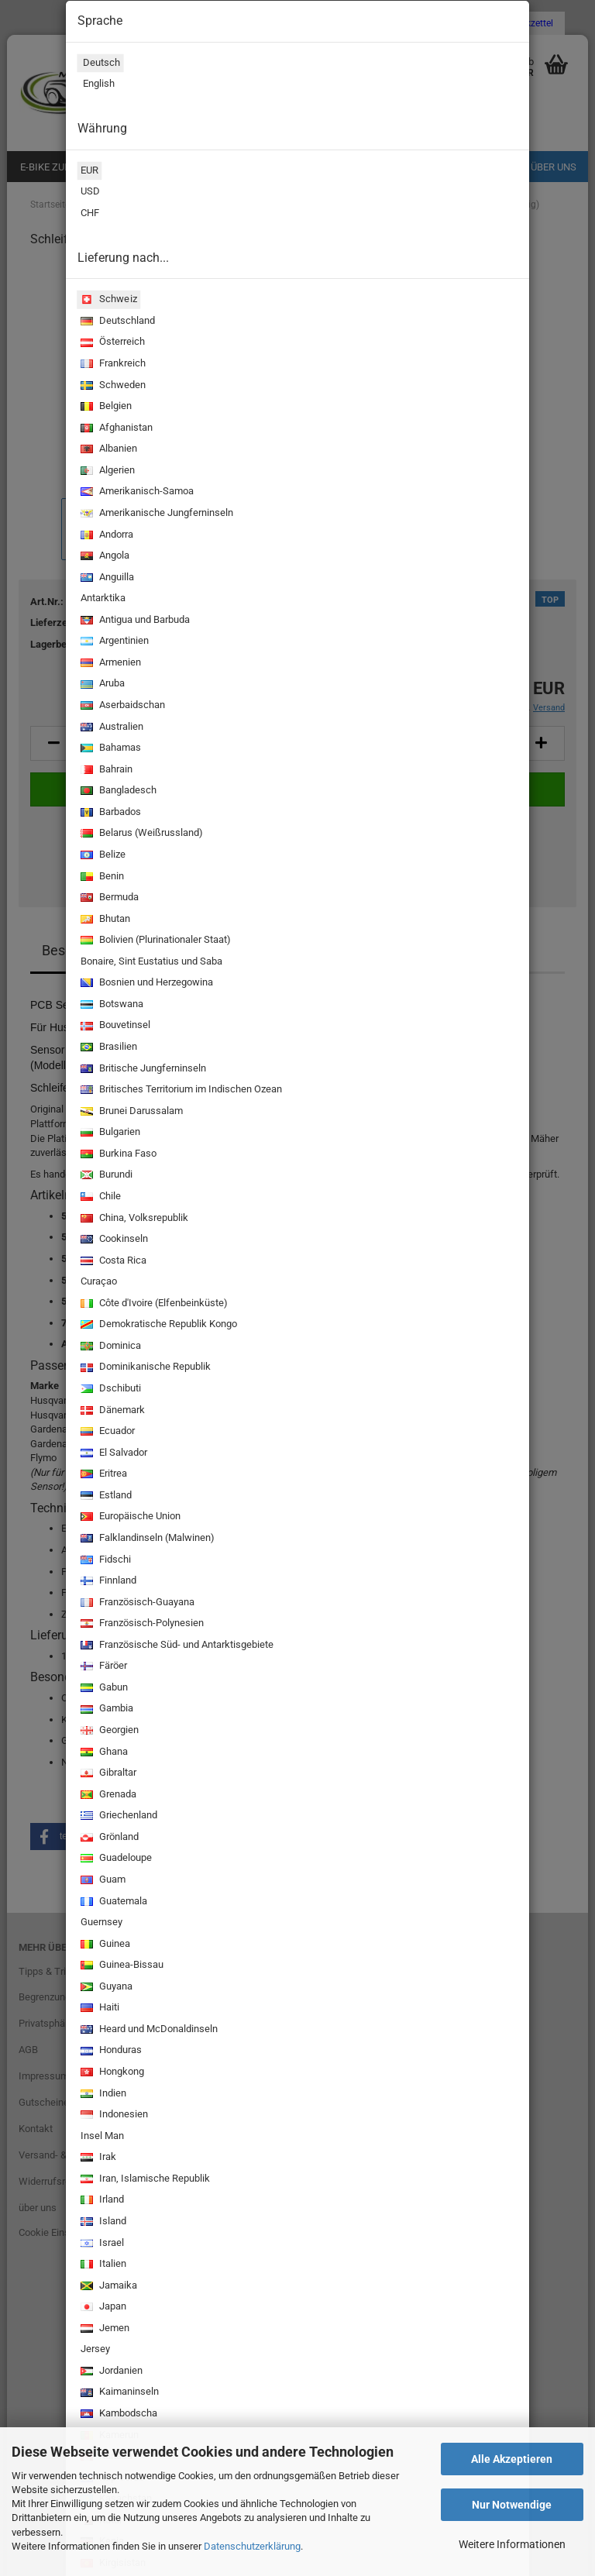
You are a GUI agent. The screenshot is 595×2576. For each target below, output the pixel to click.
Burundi (104, 1176)
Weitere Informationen (512, 2544)
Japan (101, 2307)
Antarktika (101, 599)
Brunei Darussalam (130, 1112)
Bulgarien (108, 1133)
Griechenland (117, 1816)
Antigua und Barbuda (133, 621)
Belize (101, 856)
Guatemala (112, 1902)
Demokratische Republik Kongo (157, 1325)
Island (101, 2222)
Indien (101, 2094)
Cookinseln (112, 1240)
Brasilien (107, 1048)
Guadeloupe (114, 1859)
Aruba (101, 684)
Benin (100, 877)
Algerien (106, 471)
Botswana (110, 1005)
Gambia (105, 1709)
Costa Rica (111, 1262)
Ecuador (106, 1432)
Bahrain (104, 770)
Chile (99, 1197)
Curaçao (97, 1283)
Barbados (109, 813)
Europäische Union (129, 1517)
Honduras (109, 2051)
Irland (100, 2201)
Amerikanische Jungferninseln (155, 514)
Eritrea (102, 1475)
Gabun (102, 1688)
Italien (101, 2265)
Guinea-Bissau (120, 1966)
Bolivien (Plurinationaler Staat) (154, 941)
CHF (88, 214)
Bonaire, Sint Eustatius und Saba (149, 963)
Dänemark (111, 1411)
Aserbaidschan (121, 706)
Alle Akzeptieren (511, 2459)
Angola (103, 557)
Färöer (102, 1667)
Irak (96, 2158)
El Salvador (112, 1454)
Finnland (106, 1581)
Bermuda (108, 898)
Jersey (93, 2350)
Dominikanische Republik (144, 1368)
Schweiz (107, 300)
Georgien (108, 1731)
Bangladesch (116, 791)
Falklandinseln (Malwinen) (146, 1539)
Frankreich (111, 364)
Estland (104, 1496)
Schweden (111, 386)
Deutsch (98, 64)
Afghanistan (115, 429)
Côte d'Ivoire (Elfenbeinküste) (152, 1304)
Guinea (103, 1945)
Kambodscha (117, 2414)
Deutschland (116, 322)
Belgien (104, 407)
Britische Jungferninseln (141, 1069)
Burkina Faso (116, 1155)
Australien (110, 728)
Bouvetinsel (113, 1026)
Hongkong (110, 2073)
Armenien (109, 663)
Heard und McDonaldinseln (147, 2030)
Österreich (111, 343)
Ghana (102, 1753)
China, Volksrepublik (132, 1219)
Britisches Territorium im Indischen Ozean (179, 1090)
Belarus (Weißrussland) (140, 834)
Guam (101, 1881)
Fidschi (104, 1561)
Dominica (109, 1347)
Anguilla (105, 578)
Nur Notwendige (512, 2505)
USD (88, 193)
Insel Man (100, 2137)
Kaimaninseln (118, 2393)
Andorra (105, 536)
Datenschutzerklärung (252, 2546)
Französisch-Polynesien (140, 1624)
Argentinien (113, 642)
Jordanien (110, 2372)
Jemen (103, 2329)
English (96, 85)
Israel (100, 2244)
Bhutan (103, 920)
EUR (88, 172)
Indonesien (112, 2115)
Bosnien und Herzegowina (145, 983)
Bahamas (109, 749)
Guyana (104, 1987)
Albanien (107, 450)
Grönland (108, 1838)
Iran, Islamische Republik (143, 2180)
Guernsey (99, 1923)
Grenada (106, 1795)
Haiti (98, 2008)
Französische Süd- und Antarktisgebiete (175, 1646)
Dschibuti (109, 1389)
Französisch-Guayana (135, 1603)
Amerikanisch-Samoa (135, 492)
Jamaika (107, 2287)
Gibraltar (106, 1774)
